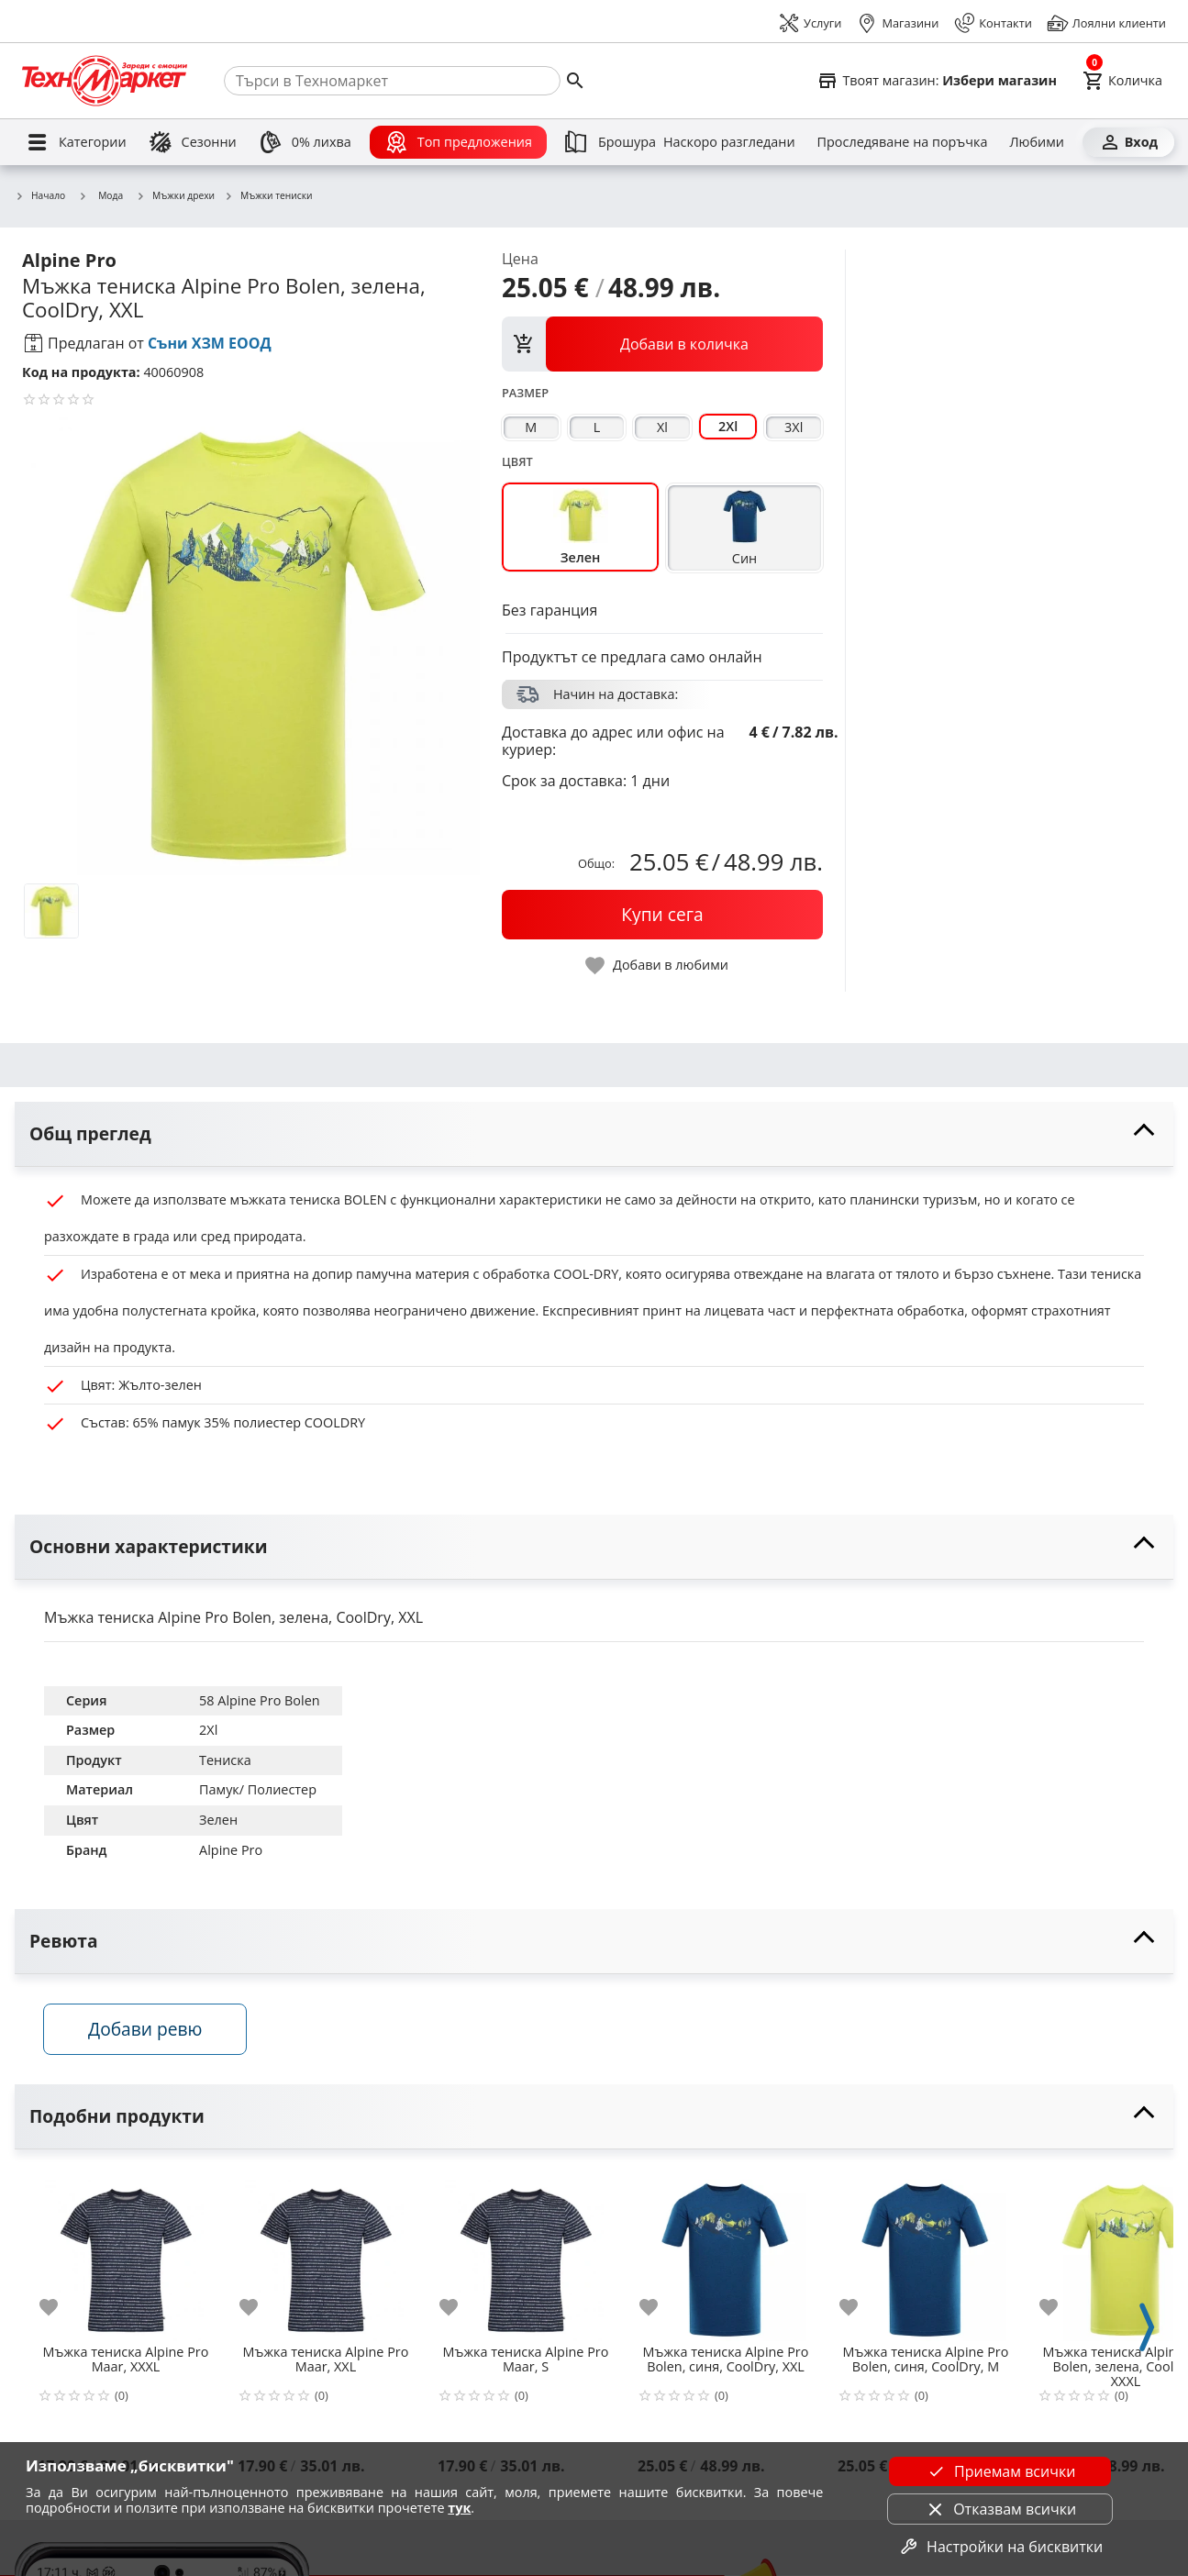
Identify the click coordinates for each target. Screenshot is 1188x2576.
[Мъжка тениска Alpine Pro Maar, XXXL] (125, 2253)
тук (459, 2507)
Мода (100, 195)
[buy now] (662, 914)
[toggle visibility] (594, 1134)
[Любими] (1036, 142)
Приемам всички (1000, 2471)
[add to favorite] (60, 2308)
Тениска (225, 1760)
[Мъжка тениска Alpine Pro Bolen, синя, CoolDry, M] (925, 2253)
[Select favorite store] (936, 80)
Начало (40, 196)
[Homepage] (104, 80)
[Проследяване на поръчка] (903, 142)
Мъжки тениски (268, 196)
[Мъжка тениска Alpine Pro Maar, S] (525, 2253)
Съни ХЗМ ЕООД (210, 343)
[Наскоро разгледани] (729, 142)
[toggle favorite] (657, 965)
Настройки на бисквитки (1000, 2547)
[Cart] (1122, 80)
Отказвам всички (1000, 2509)
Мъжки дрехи (175, 196)
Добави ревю (146, 2028)
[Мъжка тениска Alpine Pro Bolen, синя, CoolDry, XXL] (725, 2253)
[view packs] (662, 344)
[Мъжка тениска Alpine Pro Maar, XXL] (325, 2253)
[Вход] (1128, 142)
